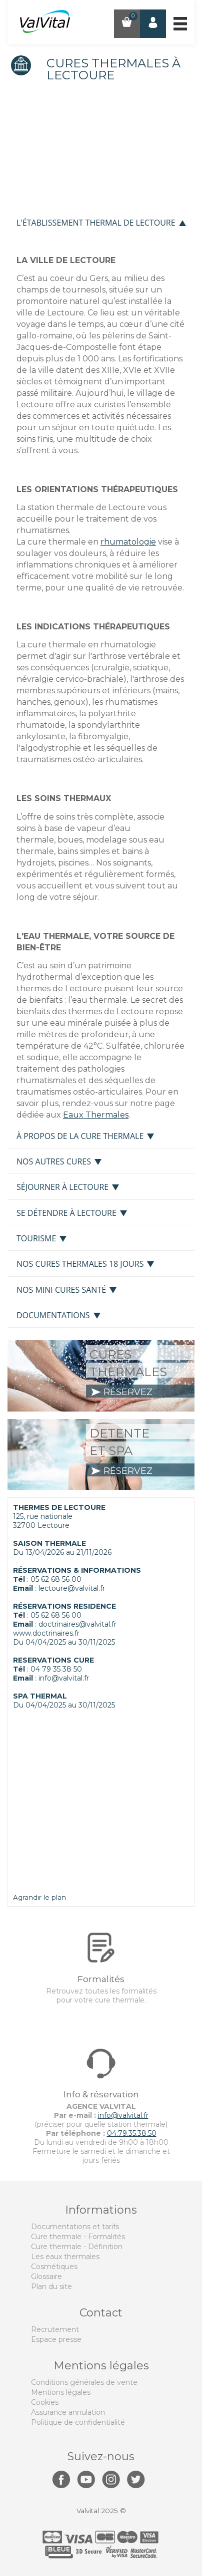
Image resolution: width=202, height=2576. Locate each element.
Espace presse (56, 2339)
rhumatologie (128, 542)
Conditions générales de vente (84, 2382)
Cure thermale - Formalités (78, 2236)
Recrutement (55, 2329)
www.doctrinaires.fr (46, 1633)
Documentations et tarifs (75, 2226)
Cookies (44, 2402)
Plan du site (51, 2286)
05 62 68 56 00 (56, 1579)
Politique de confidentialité (78, 2422)
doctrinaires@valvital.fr (77, 1624)
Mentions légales (60, 2392)
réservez (121, 1392)
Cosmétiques (54, 2266)
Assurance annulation (68, 2412)
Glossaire (46, 2276)
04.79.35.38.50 (131, 2133)
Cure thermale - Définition (76, 2246)
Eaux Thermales (95, 1115)
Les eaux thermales (65, 2256)
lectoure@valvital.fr (71, 1588)
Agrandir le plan (39, 1897)
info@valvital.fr (63, 1678)
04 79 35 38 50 (56, 1669)
